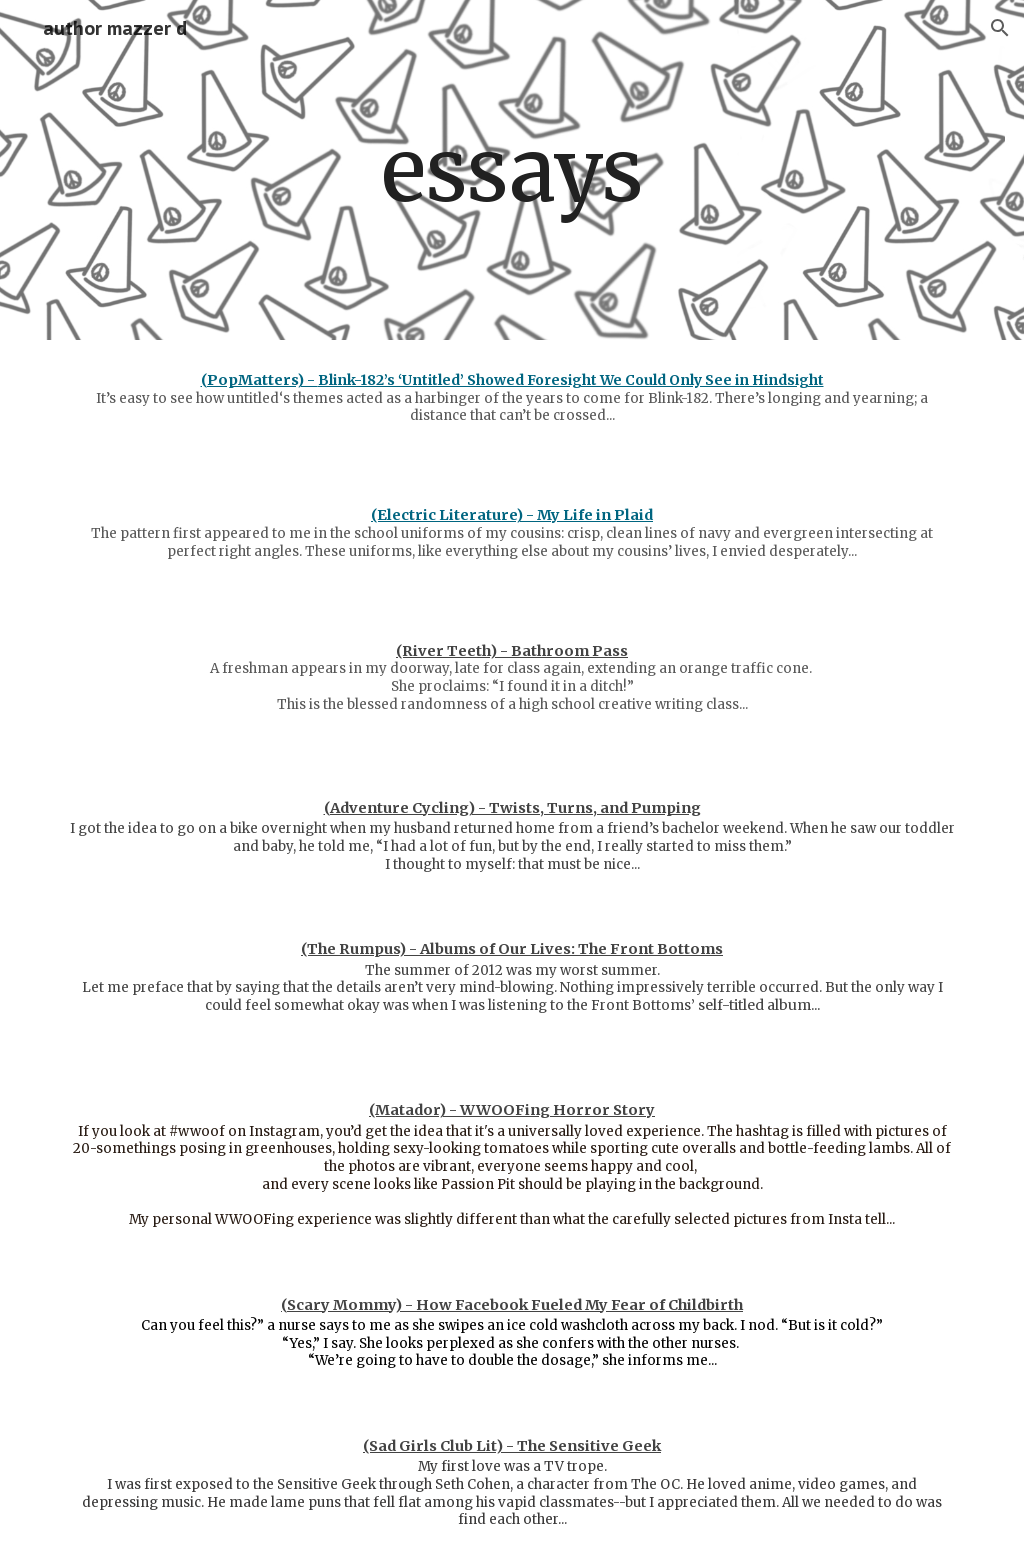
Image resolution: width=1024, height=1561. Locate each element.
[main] (511, 170)
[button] (1000, 28)
